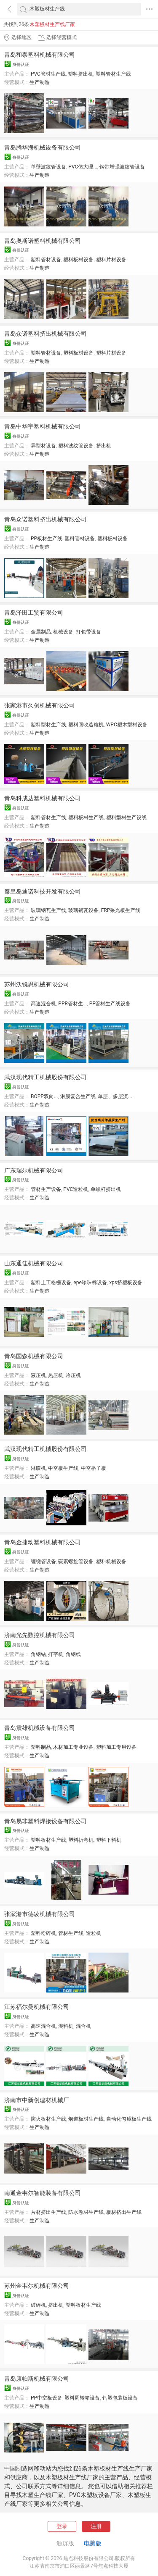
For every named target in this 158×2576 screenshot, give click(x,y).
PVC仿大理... (82, 167)
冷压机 (73, 1375)
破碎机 (38, 2305)
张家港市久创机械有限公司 (39, 705)
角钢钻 (38, 1654)
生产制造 (39, 82)
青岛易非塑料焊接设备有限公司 (45, 1821)
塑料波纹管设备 (76, 446)
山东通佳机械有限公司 (33, 1263)
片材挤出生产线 (48, 2212)
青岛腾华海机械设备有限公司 (42, 147)
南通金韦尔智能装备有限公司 (42, 2193)
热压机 (55, 1375)
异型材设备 (43, 446)
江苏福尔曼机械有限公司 (36, 2006)
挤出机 (103, 446)
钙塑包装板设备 (120, 2398)
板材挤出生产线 (124, 2212)
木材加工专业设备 (73, 1747)
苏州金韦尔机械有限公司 (36, 2285)
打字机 (55, 1654)
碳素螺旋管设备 (76, 1561)
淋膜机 (38, 1468)
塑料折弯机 (81, 1840)
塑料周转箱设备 (82, 2398)
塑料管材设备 (46, 260)
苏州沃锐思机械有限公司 (36, 984)
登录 (61, 2526)
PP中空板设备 (46, 2398)
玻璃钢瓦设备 (83, 910)
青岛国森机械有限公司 (33, 1356)
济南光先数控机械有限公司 (39, 1635)
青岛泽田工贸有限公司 (33, 612)
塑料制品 (41, 1747)
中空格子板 (93, 1468)
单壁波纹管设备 (48, 167)
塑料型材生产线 (48, 725)
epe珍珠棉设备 (90, 1282)
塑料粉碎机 (43, 1933)
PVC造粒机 (75, 1189)
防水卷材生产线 (86, 2212)
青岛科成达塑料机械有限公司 (42, 798)
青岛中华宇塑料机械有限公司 (42, 426)
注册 (96, 2526)
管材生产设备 (46, 1189)
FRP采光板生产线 (121, 910)
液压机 (38, 1375)
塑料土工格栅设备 (51, 1282)
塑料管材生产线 (113, 74)
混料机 (65, 2026)
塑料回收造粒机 (86, 725)
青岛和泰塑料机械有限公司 (39, 54)
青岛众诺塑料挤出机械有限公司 (45, 333)
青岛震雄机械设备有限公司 (39, 1727)
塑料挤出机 (80, 74)
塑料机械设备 (111, 1561)
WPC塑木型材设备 (126, 725)
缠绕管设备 (43, 1561)
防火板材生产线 (48, 2119)
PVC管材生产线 (48, 74)
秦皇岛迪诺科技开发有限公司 (42, 891)
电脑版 (93, 2543)
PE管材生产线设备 (110, 1004)
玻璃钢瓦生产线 (48, 910)
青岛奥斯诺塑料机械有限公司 (42, 240)
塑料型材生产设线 (126, 817)
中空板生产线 (63, 1468)
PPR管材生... (72, 1004)
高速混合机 (43, 1004)
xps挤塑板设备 (125, 1282)
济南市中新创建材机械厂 (36, 2100)
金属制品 (41, 632)
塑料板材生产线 (86, 817)
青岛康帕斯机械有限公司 (36, 2378)
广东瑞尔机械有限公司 (33, 1170)
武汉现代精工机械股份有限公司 (45, 1077)
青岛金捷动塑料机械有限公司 (42, 1542)
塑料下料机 (108, 1840)
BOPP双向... (44, 1096)
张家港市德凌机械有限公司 (39, 1914)
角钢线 (73, 1654)
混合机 (83, 2026)
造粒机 (93, 1933)
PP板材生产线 (46, 538)
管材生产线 (70, 1933)
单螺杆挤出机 (106, 1189)
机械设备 (63, 632)
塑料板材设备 (78, 260)
